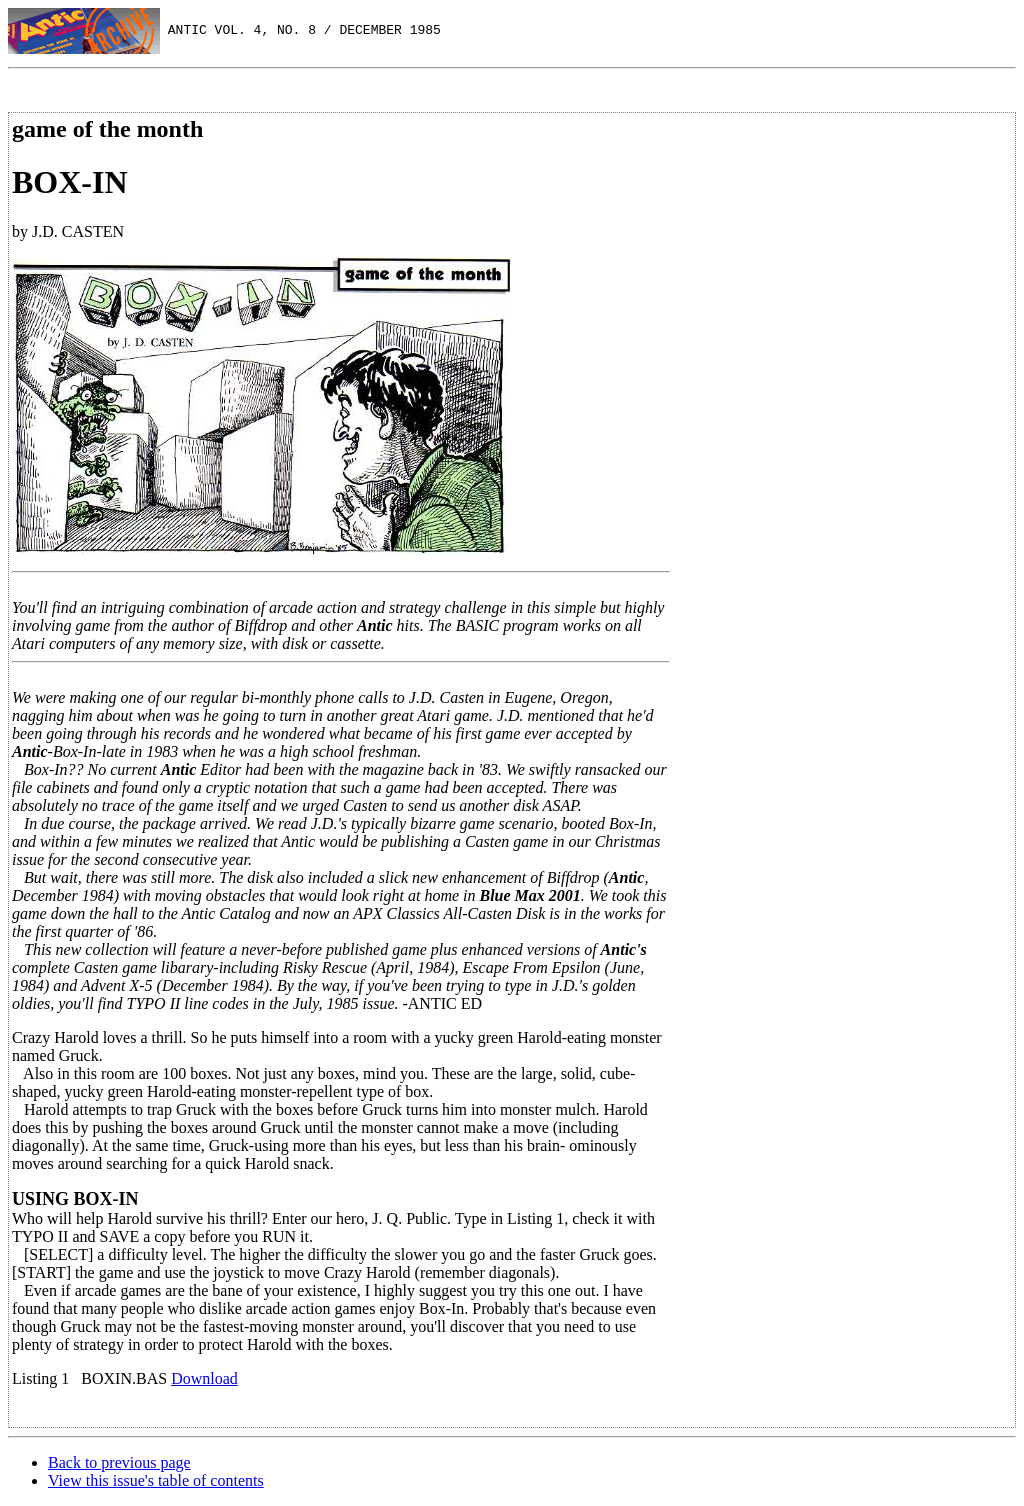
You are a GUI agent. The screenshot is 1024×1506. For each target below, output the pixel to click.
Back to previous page (119, 1462)
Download (204, 1378)
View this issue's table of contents (156, 1480)
